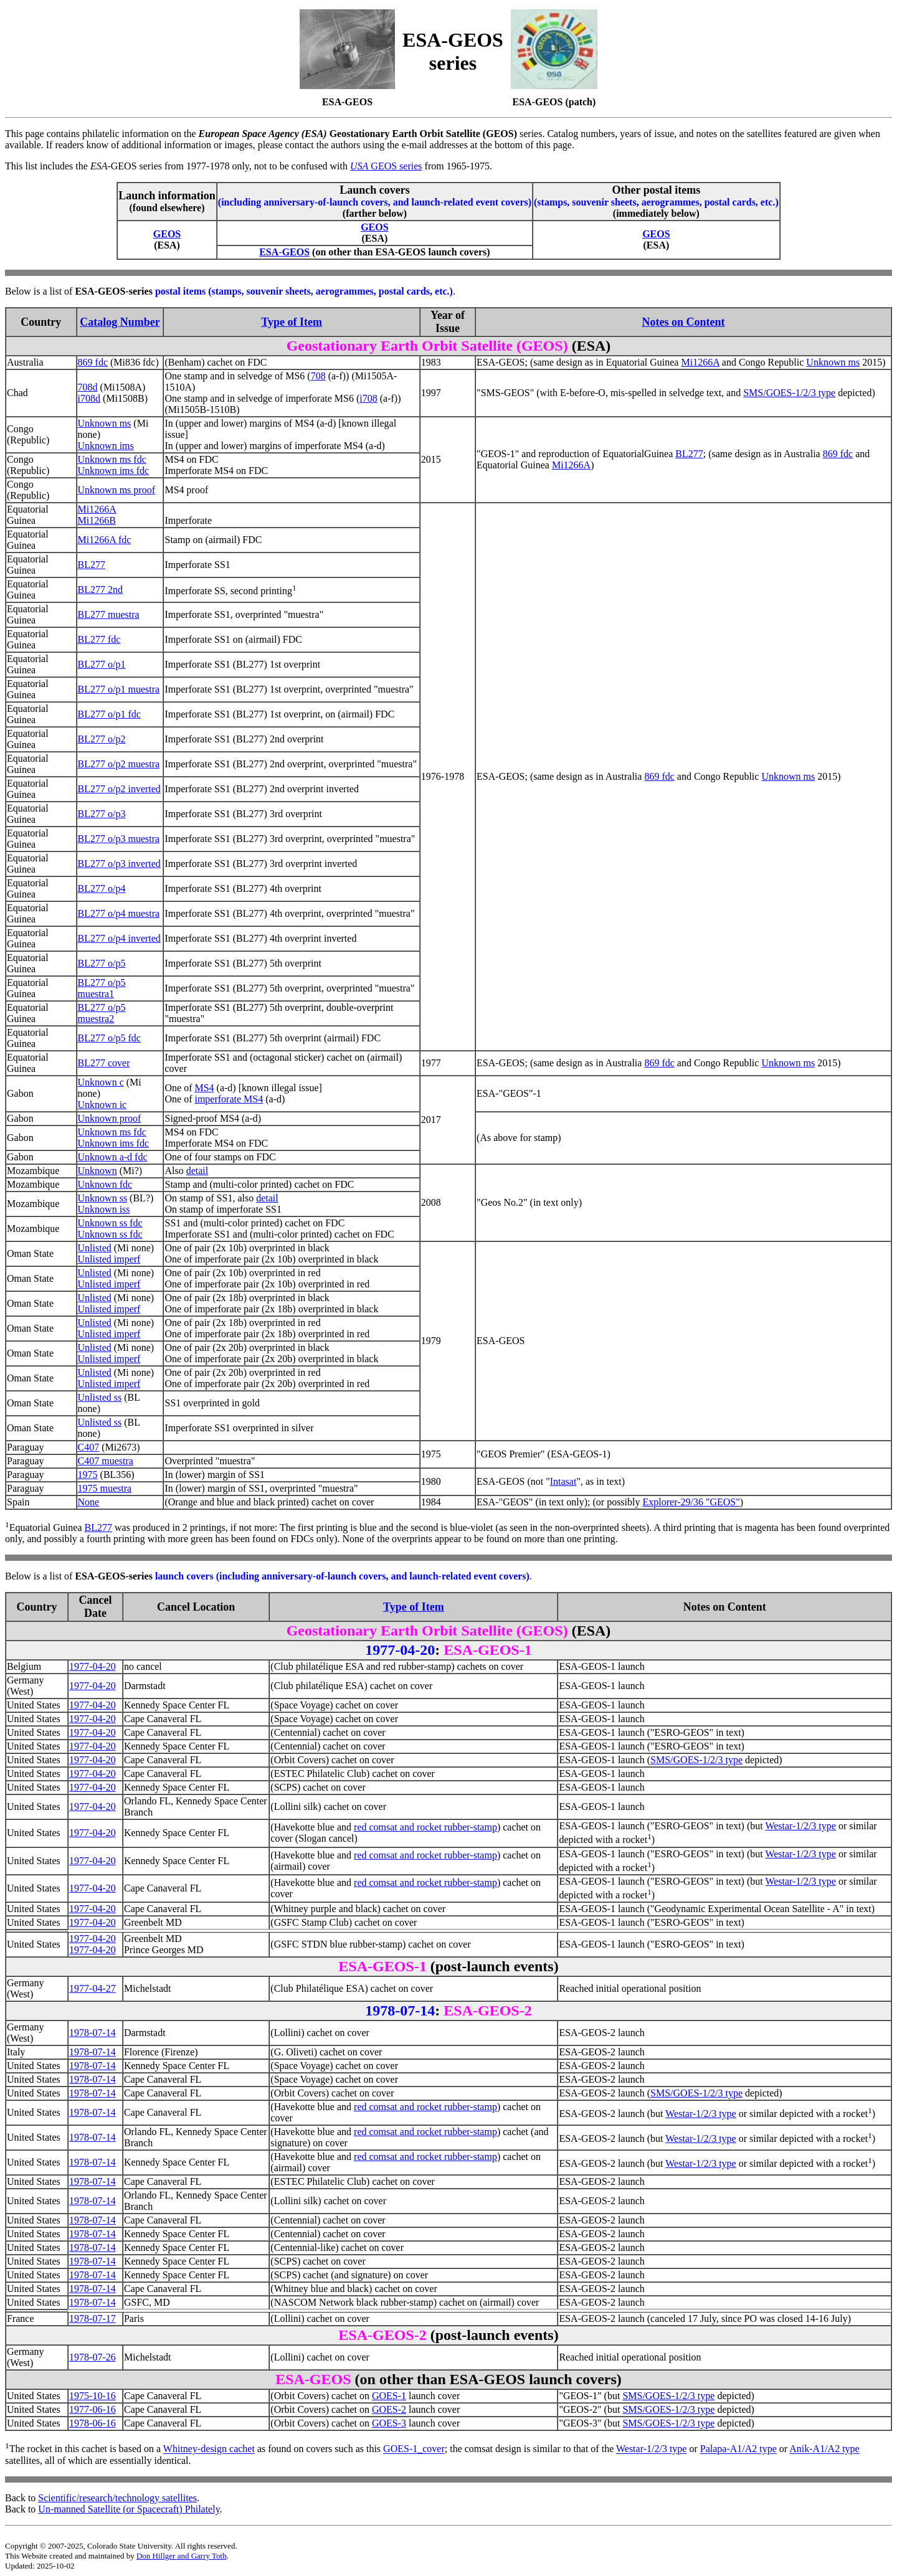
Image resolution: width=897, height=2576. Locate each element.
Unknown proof (109, 1118)
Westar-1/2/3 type (800, 1826)
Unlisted (95, 1248)
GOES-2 (389, 2409)
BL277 (689, 453)
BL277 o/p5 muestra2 (102, 1013)
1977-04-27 (92, 1988)
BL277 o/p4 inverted (119, 938)
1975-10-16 (92, 2395)
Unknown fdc (105, 1184)
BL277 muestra (109, 614)
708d (88, 387)
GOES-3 (389, 2423)
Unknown (97, 1170)
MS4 (204, 1087)
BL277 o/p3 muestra (119, 838)
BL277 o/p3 (102, 813)
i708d (89, 398)
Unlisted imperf (109, 1259)
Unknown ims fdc (114, 470)
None (89, 1502)
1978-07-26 (92, 2357)
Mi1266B (97, 520)
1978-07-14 (92, 2032)
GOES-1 (389, 2395)
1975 (88, 1474)
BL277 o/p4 (102, 888)
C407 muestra (105, 1461)
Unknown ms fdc (112, 459)
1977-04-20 (92, 1666)
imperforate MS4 (228, 1099)
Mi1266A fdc (104, 539)
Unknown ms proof (116, 490)
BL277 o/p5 (102, 963)
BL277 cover (104, 1063)
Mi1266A (700, 362)
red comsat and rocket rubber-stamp (425, 1827)
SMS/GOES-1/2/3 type (789, 392)
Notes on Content (683, 322)
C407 (89, 1447)
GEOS (167, 234)
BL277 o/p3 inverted (119, 863)
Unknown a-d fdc (113, 1157)
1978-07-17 (92, 2318)
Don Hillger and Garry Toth (181, 2555)
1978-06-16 (92, 2423)
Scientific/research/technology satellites (117, 2498)
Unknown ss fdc (110, 1223)
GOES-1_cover (414, 2449)
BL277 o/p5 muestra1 (102, 988)
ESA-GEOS (284, 252)
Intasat (563, 1481)
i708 (368, 398)
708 (318, 376)
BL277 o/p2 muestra (119, 764)
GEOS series (386, 166)
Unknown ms (833, 362)
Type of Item (291, 322)
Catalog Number (120, 322)
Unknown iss (104, 1209)
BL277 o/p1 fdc (109, 714)
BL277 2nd (100, 589)
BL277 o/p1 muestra (119, 689)
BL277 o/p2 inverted (119, 789)
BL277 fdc (99, 639)
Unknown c (101, 1082)
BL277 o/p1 (102, 664)
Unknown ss (103, 1198)
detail (197, 1170)
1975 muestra (105, 1488)
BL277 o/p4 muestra (119, 913)
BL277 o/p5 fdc (109, 1038)
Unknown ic (102, 1104)
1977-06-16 (92, 2409)
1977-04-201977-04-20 (92, 1944)
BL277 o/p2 (102, 739)
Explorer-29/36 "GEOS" (690, 1502)
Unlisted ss (100, 1397)
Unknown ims (106, 445)
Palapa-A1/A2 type (738, 2449)
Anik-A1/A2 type (824, 2449)
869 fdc (93, 362)
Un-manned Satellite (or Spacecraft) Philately (128, 2509)
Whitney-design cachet (209, 2449)
